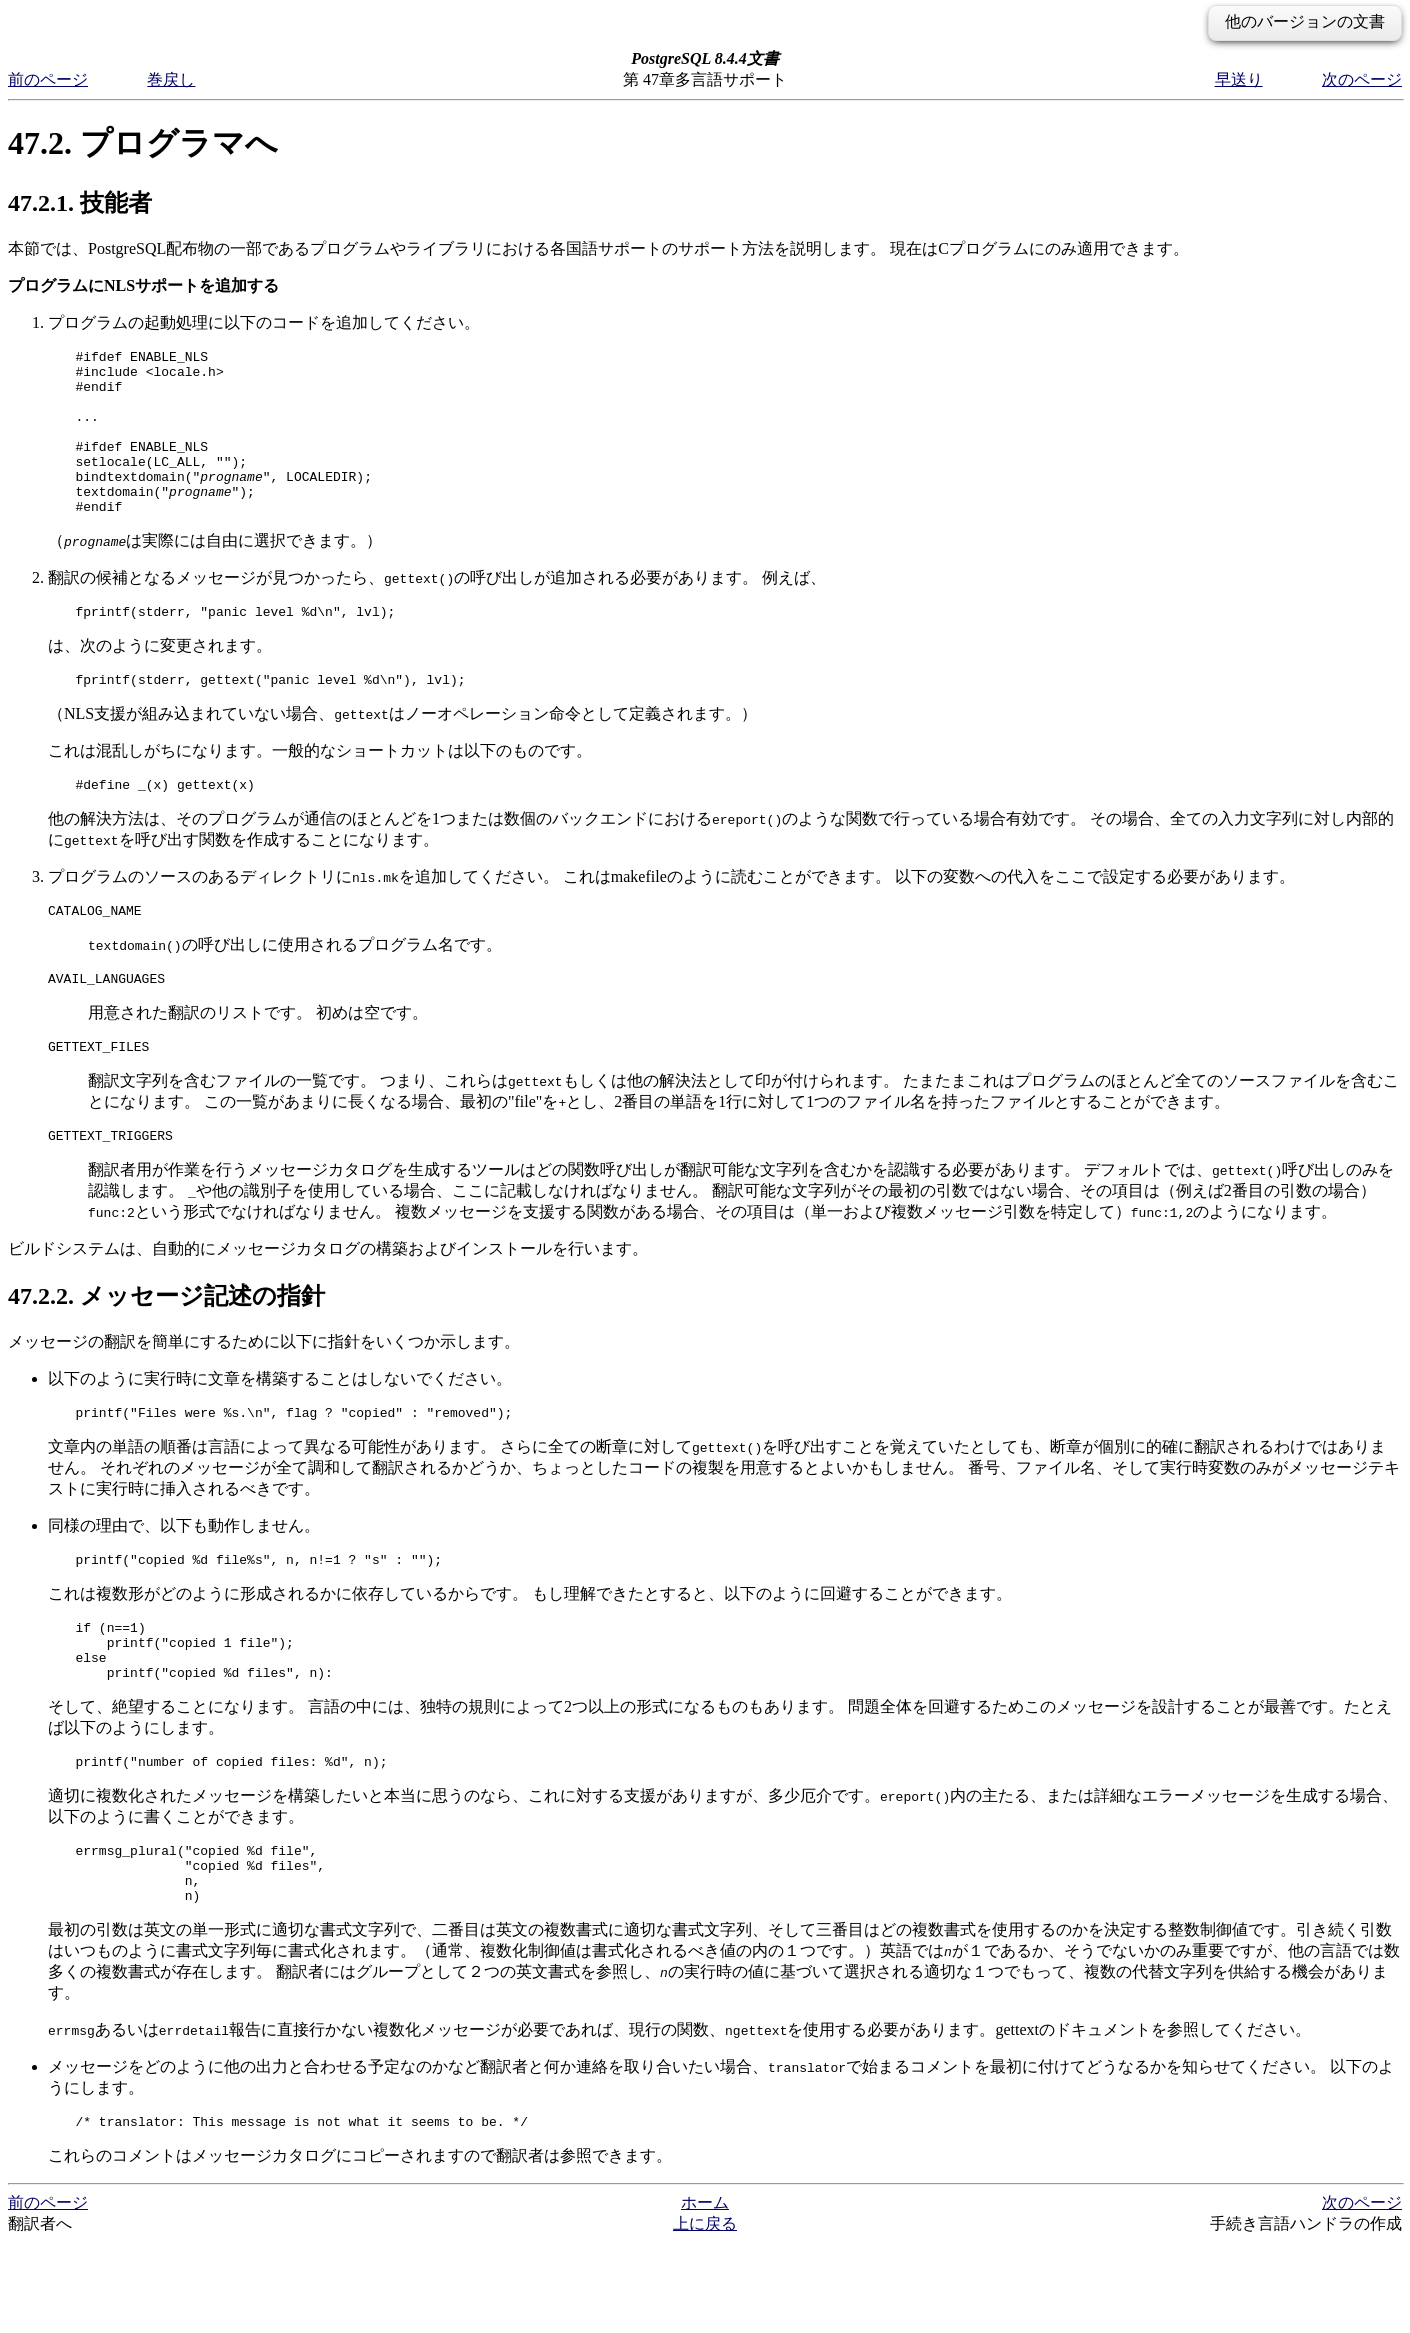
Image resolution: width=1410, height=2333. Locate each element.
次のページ (1362, 79)
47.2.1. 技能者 (80, 203)
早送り (1239, 79)
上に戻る (705, 2313)
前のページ (48, 79)
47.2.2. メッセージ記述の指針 (166, 1350)
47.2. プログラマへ (143, 143)
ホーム (705, 2292)
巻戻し (171, 79)
